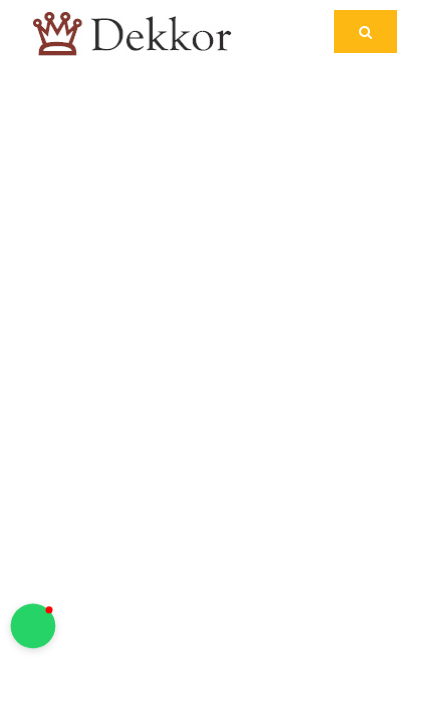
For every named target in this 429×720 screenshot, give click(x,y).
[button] (33, 626)
